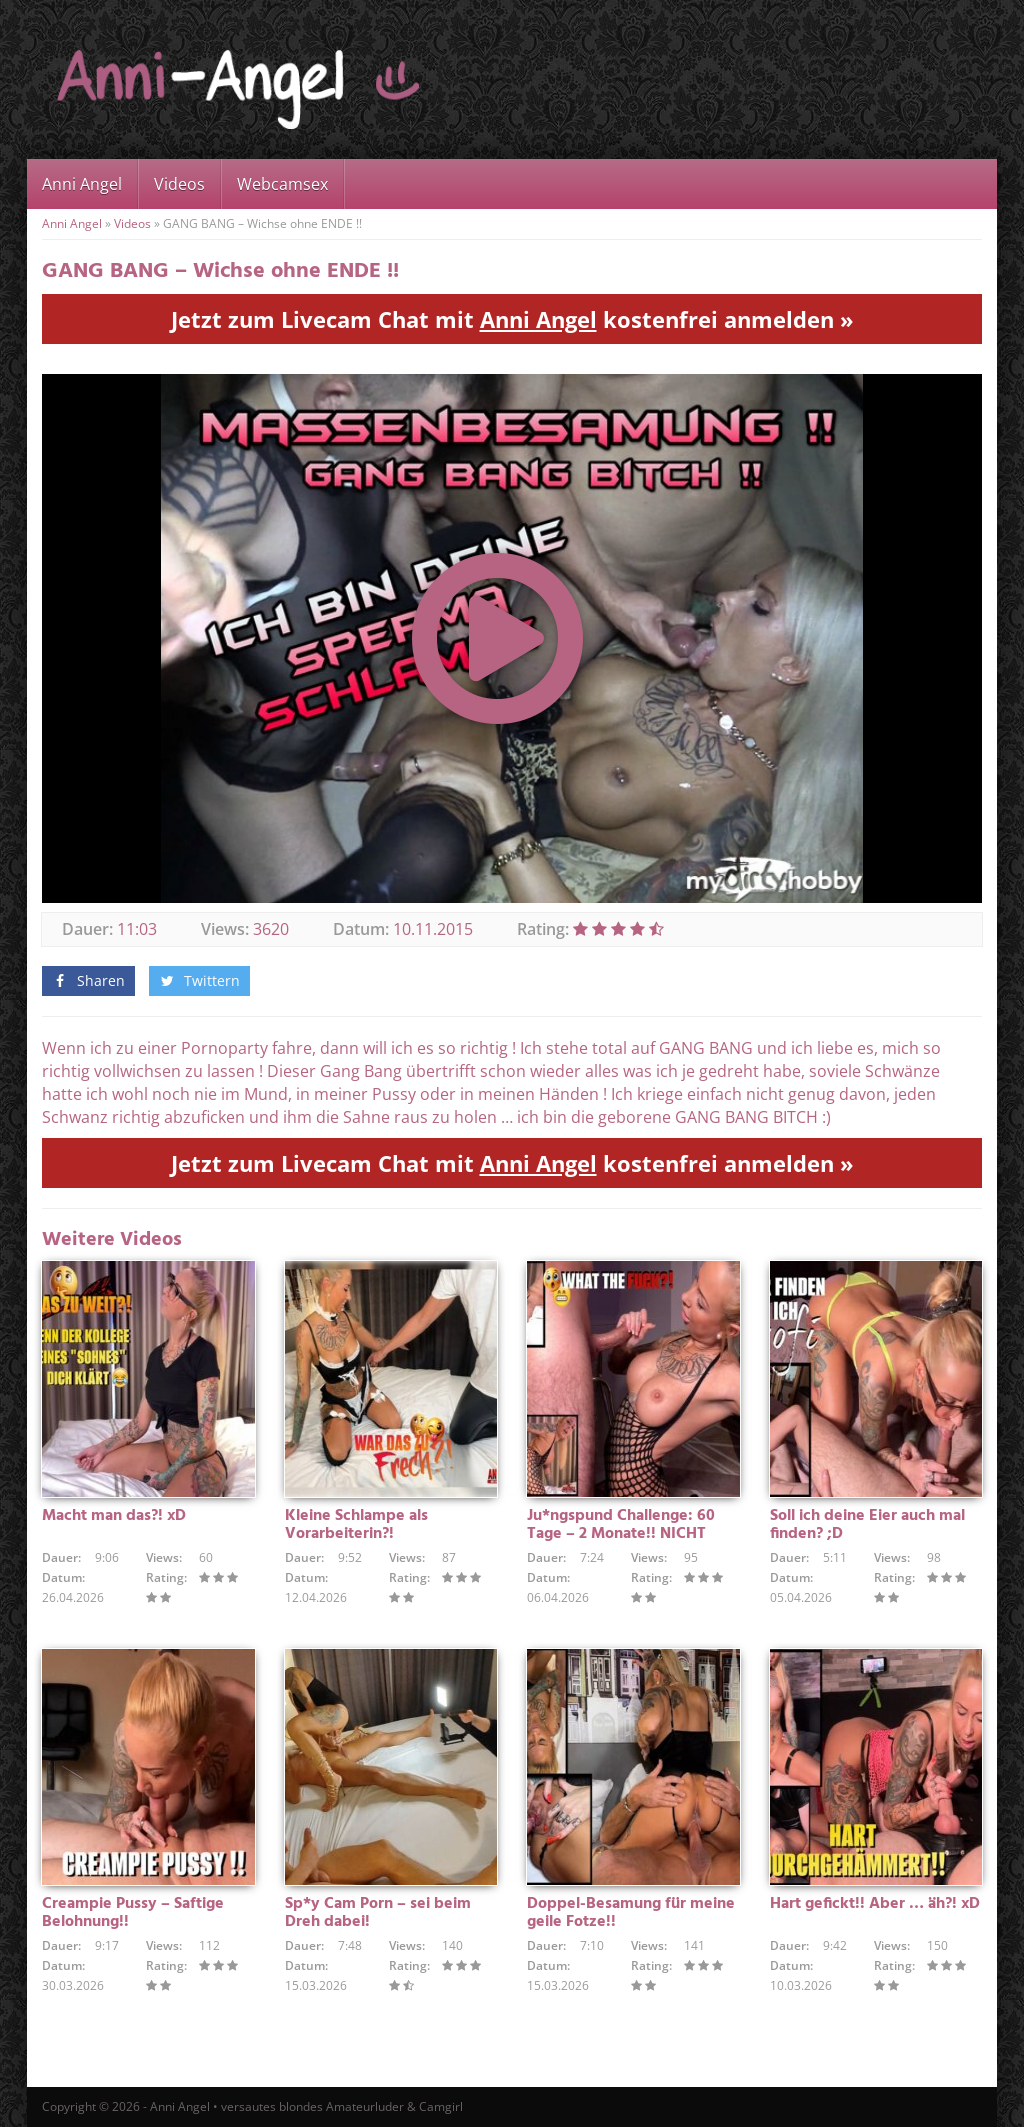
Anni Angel (82, 184)
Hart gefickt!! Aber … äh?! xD (875, 1904)
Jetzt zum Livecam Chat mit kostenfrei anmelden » (512, 319)
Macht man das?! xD (114, 1516)
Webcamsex (282, 184)
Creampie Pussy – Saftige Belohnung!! (133, 1913)
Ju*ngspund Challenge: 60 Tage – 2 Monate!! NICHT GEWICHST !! (621, 1534)
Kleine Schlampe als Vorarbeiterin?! (356, 1525)
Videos (179, 184)
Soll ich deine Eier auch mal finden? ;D (867, 1525)
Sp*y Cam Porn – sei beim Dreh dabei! (378, 1913)
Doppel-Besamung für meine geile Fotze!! (631, 1913)
